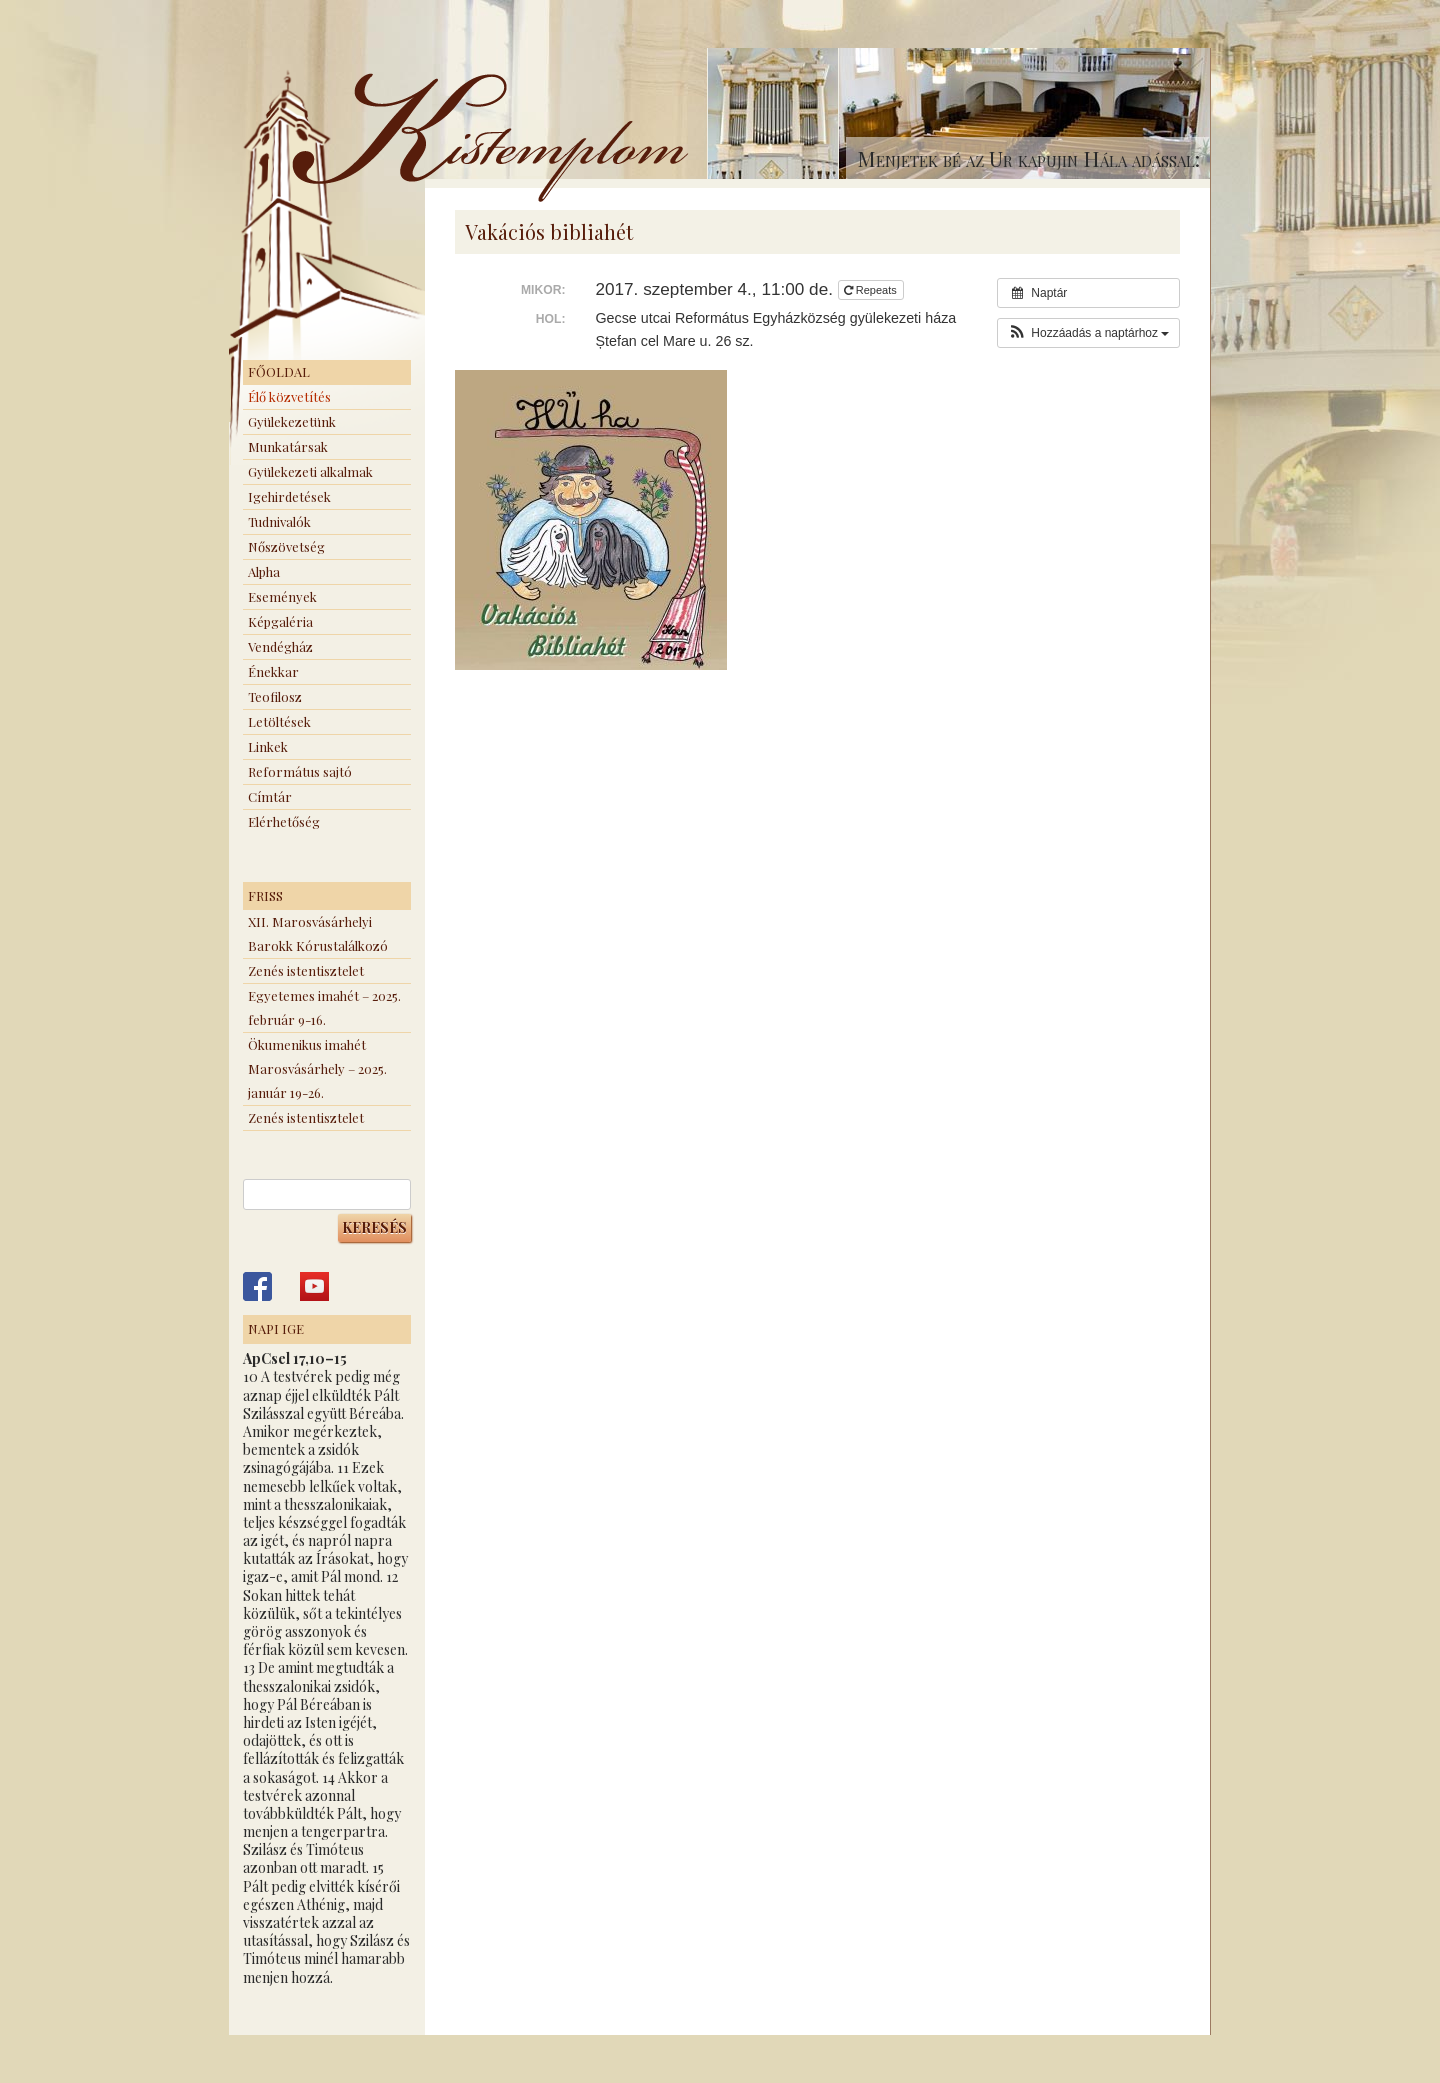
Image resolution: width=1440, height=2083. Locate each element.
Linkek (268, 746)
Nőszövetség (286, 546)
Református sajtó (300, 771)
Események (282, 596)
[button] (1088, 333)
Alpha (264, 571)
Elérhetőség (284, 821)
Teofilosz (275, 696)
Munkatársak (288, 446)
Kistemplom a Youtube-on (314, 1286)
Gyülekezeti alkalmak (310, 471)
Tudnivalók (279, 521)
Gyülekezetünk (292, 421)
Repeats (872, 290)
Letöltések (279, 721)
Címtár (270, 796)
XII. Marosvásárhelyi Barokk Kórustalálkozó (318, 933)
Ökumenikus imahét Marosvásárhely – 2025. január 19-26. (317, 1068)
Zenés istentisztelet (306, 970)
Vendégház (280, 646)
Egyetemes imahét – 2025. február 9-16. (324, 1007)
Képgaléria (280, 621)
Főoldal (279, 371)
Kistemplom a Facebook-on (257, 1286)
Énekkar (273, 671)
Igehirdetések (289, 496)
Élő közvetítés (289, 396)
